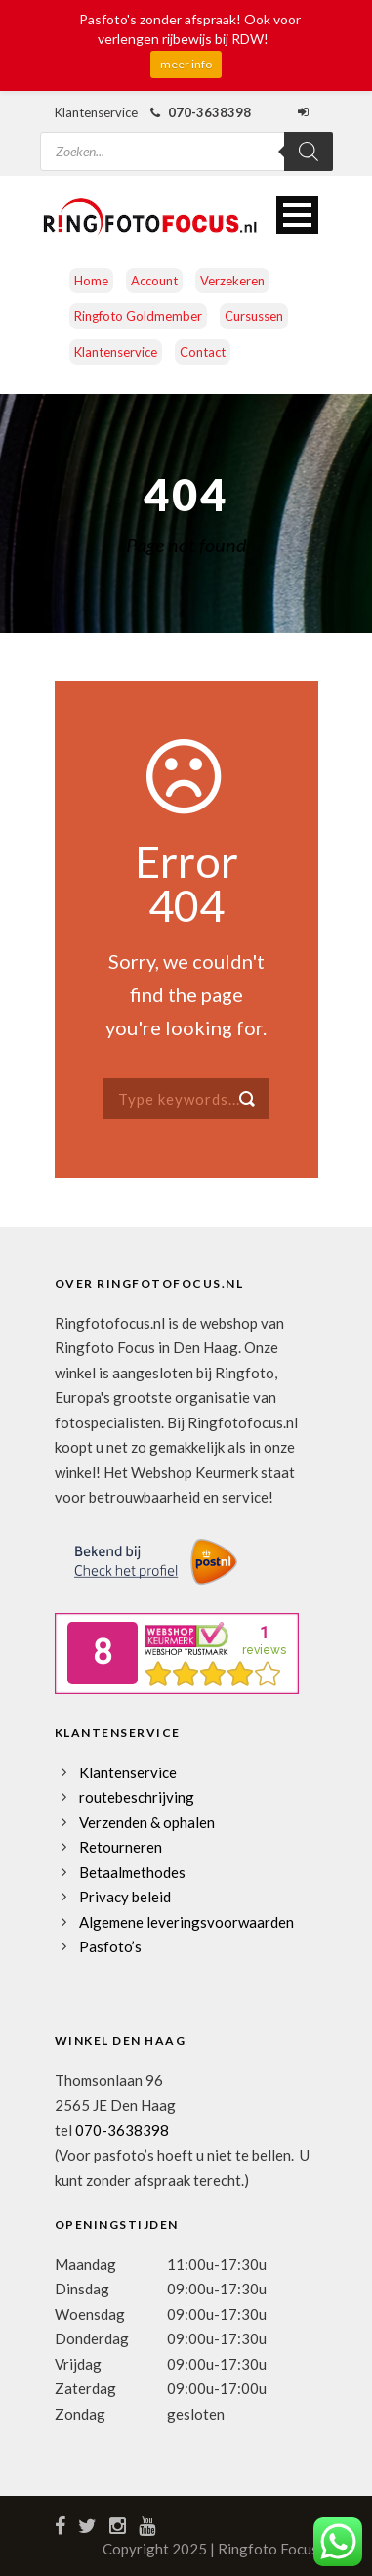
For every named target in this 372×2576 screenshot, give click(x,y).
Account (154, 280)
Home (91, 280)
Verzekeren (232, 280)
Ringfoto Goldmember (138, 316)
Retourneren (120, 1847)
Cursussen (254, 316)
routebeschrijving (136, 1797)
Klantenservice (115, 352)
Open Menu (297, 215)
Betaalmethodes (132, 1872)
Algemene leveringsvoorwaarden (186, 1922)
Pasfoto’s (110, 1946)
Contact (203, 352)
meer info (186, 64)
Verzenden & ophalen (147, 1822)
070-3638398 (122, 2130)
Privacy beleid (125, 1896)
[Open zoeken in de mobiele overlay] (186, 139)
